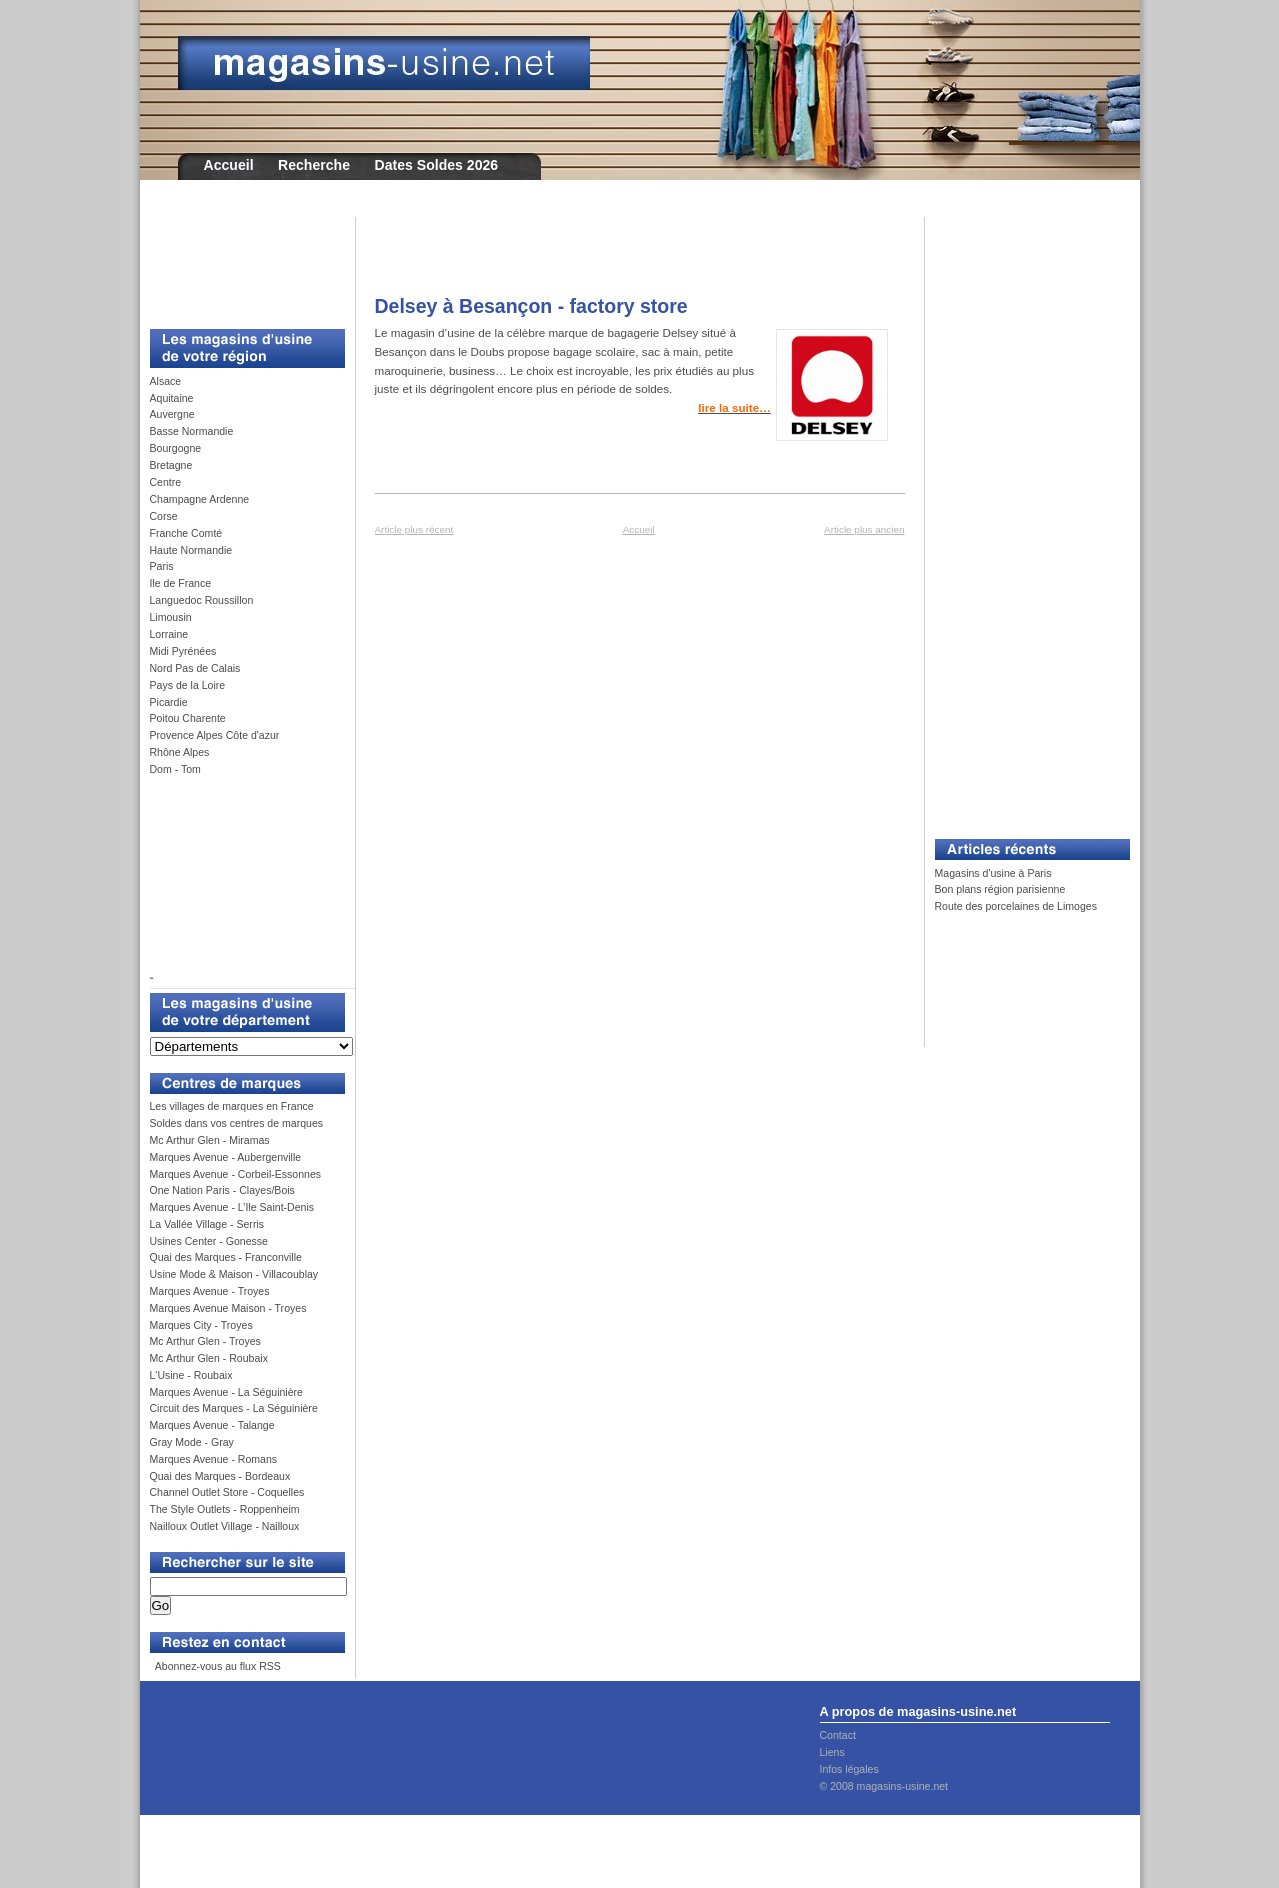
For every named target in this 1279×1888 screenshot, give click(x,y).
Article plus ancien (864, 529)
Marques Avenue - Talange (212, 1425)
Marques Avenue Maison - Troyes (228, 1308)
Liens (832, 1752)
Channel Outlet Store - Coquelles (227, 1492)
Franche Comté (186, 533)
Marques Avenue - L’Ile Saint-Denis (232, 1207)
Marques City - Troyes (201, 1325)
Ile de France (181, 583)
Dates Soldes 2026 (436, 165)
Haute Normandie (191, 550)
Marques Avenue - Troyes (210, 1291)
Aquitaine (172, 398)
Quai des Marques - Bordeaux (220, 1476)
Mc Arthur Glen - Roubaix (209, 1358)
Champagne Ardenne (200, 499)
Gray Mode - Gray (192, 1442)
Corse (164, 516)
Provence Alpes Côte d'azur (215, 735)
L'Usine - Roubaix (191, 1375)
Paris (162, 566)
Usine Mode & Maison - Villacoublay (234, 1274)
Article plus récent (414, 529)
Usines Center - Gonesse (209, 1241)
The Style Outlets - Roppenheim (225, 1509)
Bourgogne (176, 448)
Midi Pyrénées (183, 651)
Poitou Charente (188, 718)
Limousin (171, 617)
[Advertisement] (240, 262)
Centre (166, 482)
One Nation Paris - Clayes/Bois (222, 1190)
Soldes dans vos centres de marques (237, 1123)
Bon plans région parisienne (1000, 889)
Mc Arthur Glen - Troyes (205, 1341)
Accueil (229, 165)
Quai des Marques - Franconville (226, 1257)
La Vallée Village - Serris (207, 1224)
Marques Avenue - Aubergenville (226, 1157)
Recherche (314, 165)
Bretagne (171, 465)
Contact (838, 1735)
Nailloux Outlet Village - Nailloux (225, 1526)
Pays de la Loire (188, 685)
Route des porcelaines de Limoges (1016, 906)
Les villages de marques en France (232, 1106)
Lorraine (169, 634)
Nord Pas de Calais (195, 668)
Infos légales (849, 1769)
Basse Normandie (192, 431)
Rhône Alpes (180, 752)
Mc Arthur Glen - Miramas (210, 1140)
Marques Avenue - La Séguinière (226, 1392)
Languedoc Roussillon (202, 600)
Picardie (169, 702)
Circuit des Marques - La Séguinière (234, 1408)
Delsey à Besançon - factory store (531, 306)
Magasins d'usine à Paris (993, 873)
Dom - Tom (175, 769)
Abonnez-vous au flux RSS (216, 1666)
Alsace (166, 381)
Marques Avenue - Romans (214, 1459)
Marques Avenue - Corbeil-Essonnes (236, 1174)
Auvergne (172, 414)
